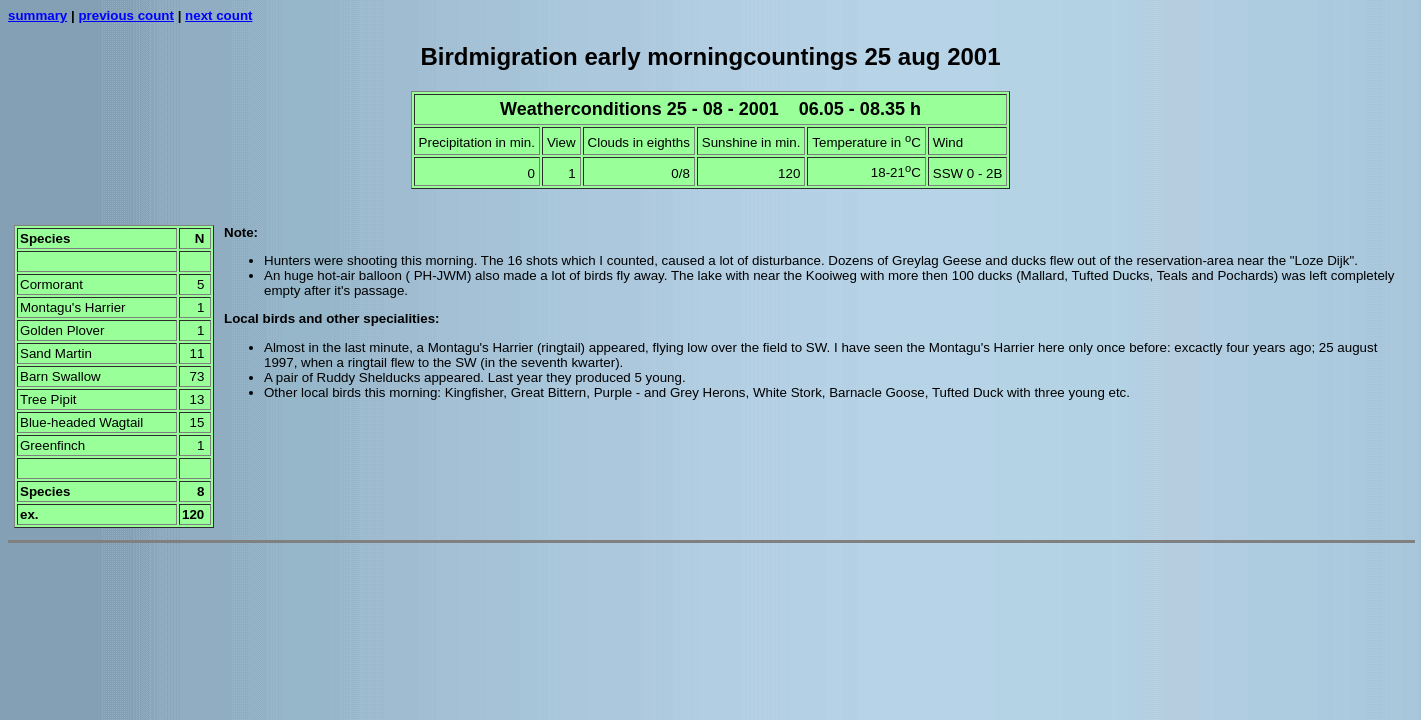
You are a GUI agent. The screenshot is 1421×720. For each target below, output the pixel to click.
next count (218, 15)
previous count (126, 15)
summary (37, 15)
